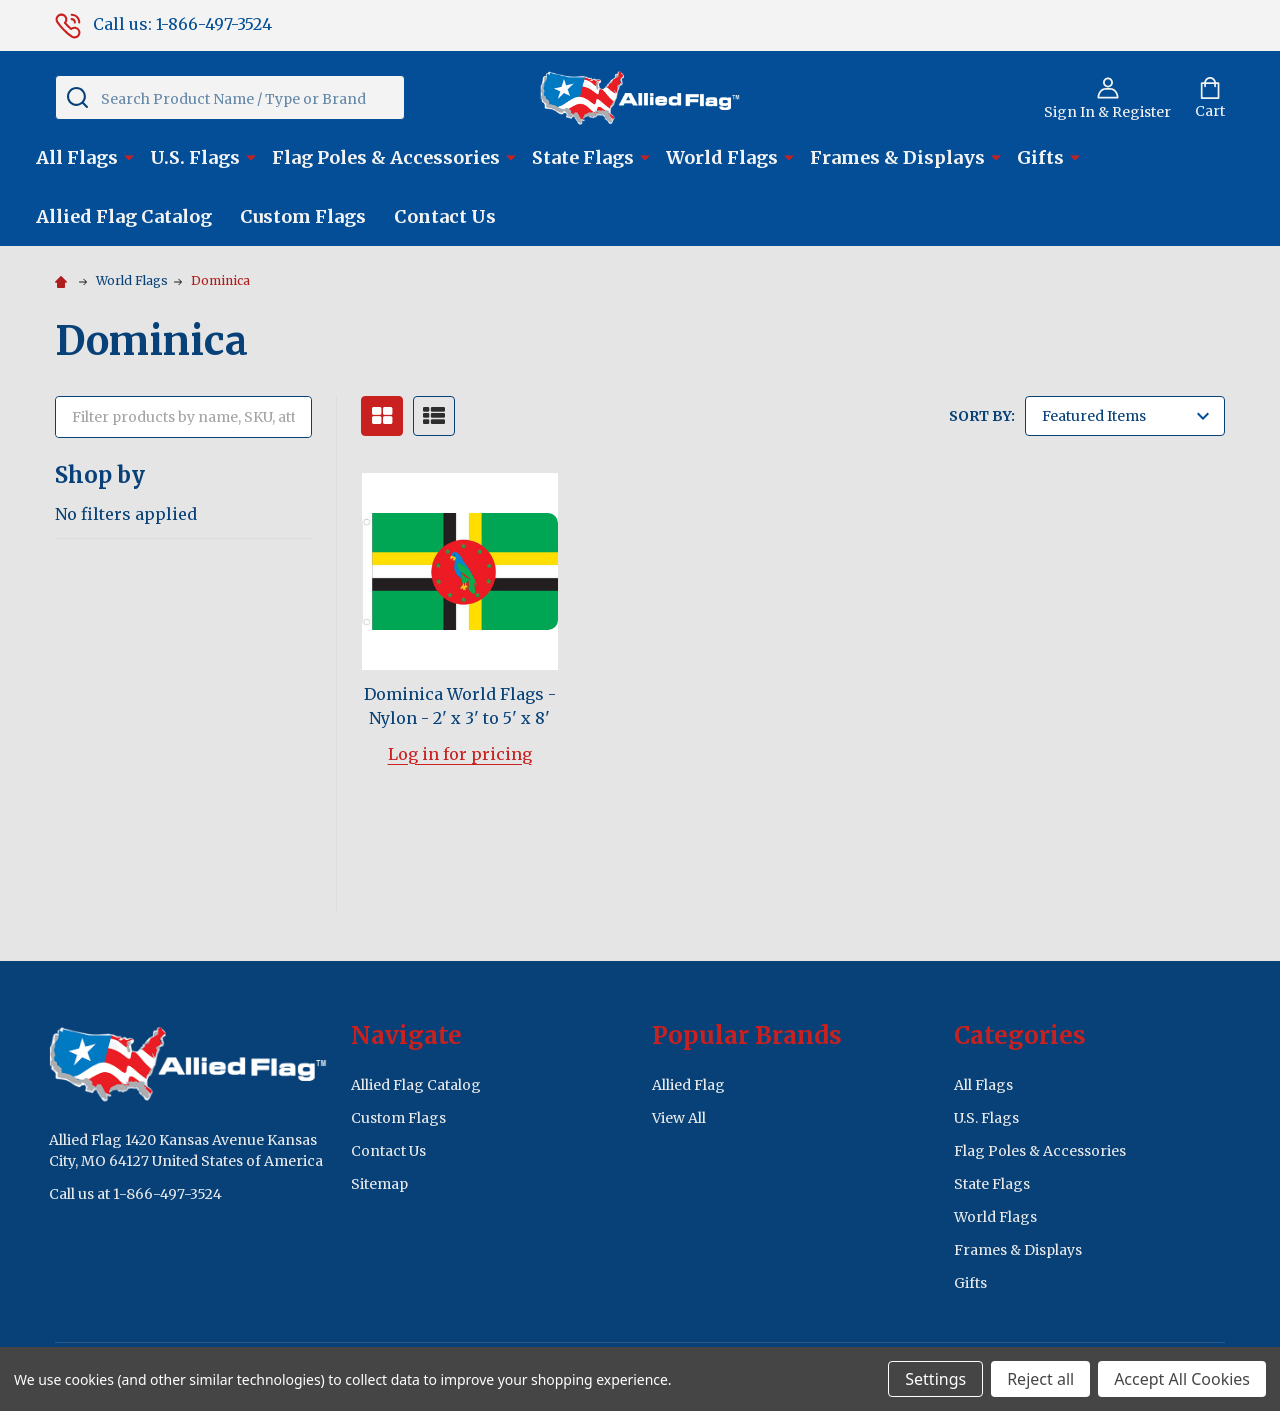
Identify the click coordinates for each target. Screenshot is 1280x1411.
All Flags (77, 157)
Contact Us (445, 216)
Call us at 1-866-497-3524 (135, 1194)
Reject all (1040, 1379)
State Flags (583, 157)
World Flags (722, 157)
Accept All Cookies (1182, 1379)
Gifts (1040, 157)
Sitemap (379, 1184)
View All (679, 1118)
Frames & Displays (897, 157)
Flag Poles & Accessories (386, 157)
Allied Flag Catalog (124, 216)
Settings (935, 1379)
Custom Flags (303, 216)
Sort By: (982, 416)
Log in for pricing (460, 754)
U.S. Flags (195, 157)
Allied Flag (688, 1085)
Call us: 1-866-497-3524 (163, 24)
